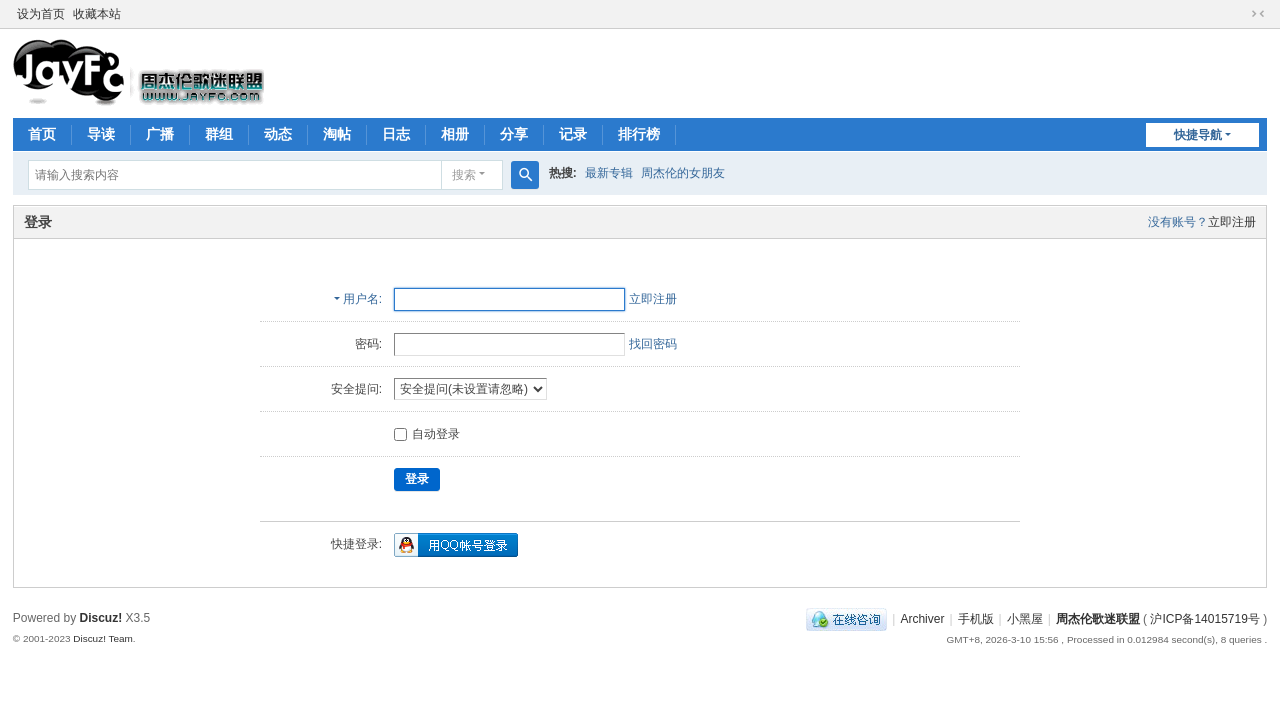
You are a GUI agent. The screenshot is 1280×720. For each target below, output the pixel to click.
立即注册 (1232, 222)
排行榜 (639, 134)
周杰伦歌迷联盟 (1098, 619)
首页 (42, 134)
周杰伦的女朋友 (683, 173)
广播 (160, 134)
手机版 (976, 619)
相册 (455, 134)
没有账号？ (1178, 222)
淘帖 (337, 134)
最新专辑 (609, 173)
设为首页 (41, 14)
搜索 (464, 175)
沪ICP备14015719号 (1204, 619)
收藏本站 (97, 14)
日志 (396, 134)
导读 (101, 134)
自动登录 (427, 434)
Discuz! (101, 618)
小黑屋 (1025, 619)
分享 (514, 134)
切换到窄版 (1258, 14)
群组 (219, 134)
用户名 (361, 299)
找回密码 (653, 344)
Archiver (922, 619)
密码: (368, 344)
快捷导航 (1198, 135)
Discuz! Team (103, 638)
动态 (278, 134)
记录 (573, 134)
